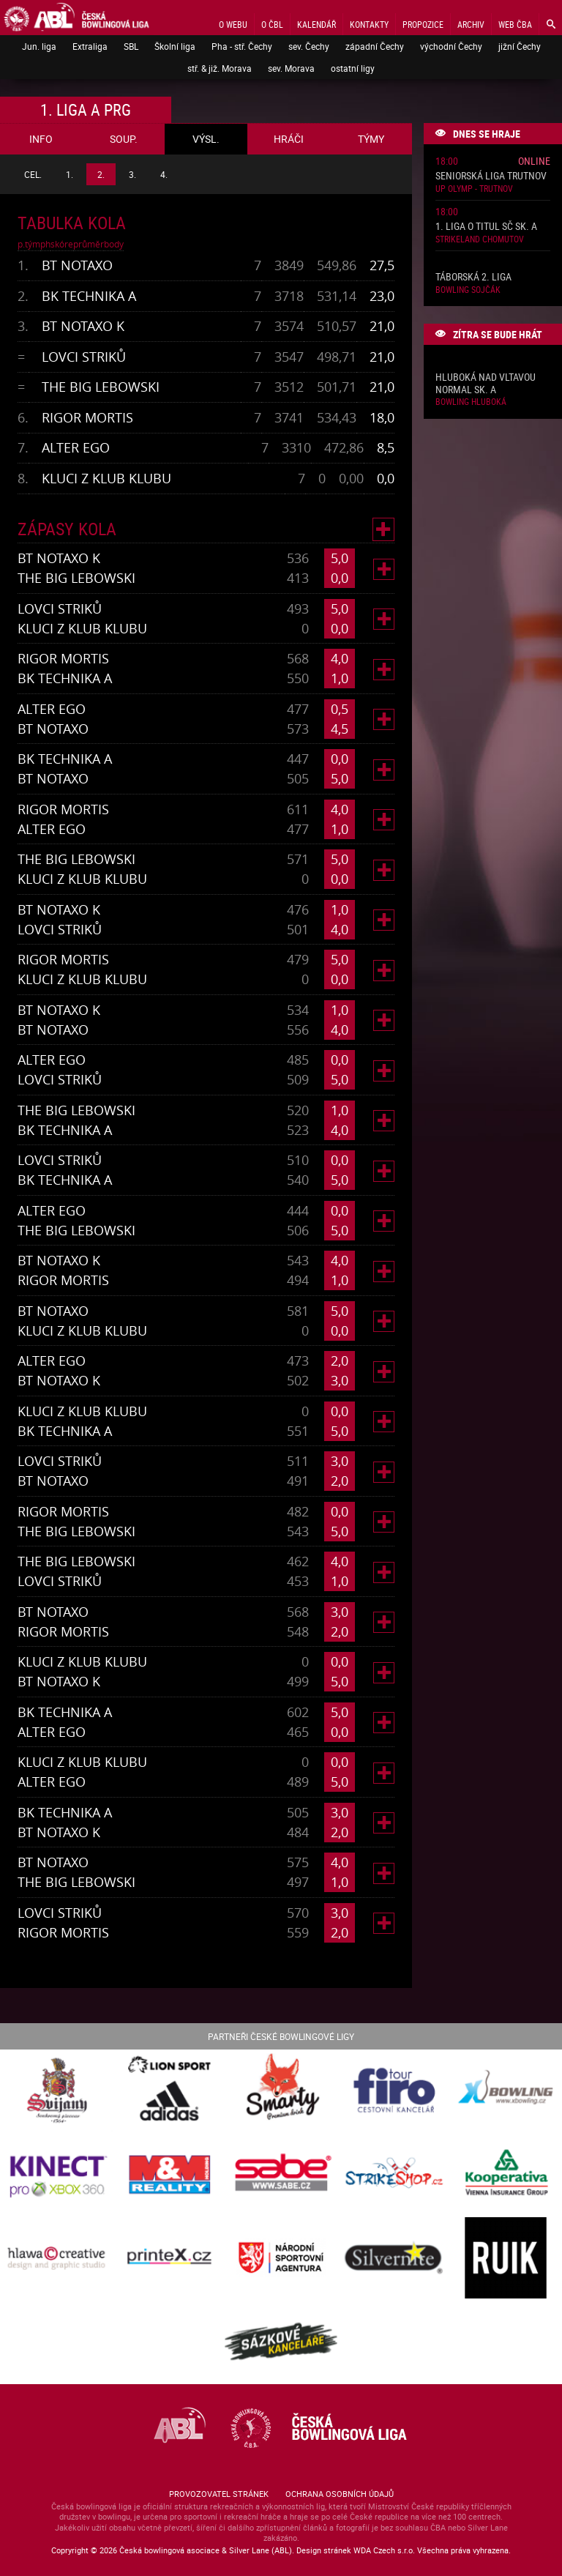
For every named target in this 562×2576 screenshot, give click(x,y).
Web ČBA (515, 24)
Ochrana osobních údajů (339, 2493)
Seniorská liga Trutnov (491, 176)
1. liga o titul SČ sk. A (486, 226)
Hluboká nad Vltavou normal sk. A (485, 383)
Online (534, 161)
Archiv (470, 24)
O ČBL (272, 24)
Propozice (422, 24)
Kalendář (316, 24)
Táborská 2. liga (473, 277)
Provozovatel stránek (219, 2493)
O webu (233, 24)
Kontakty (369, 24)
